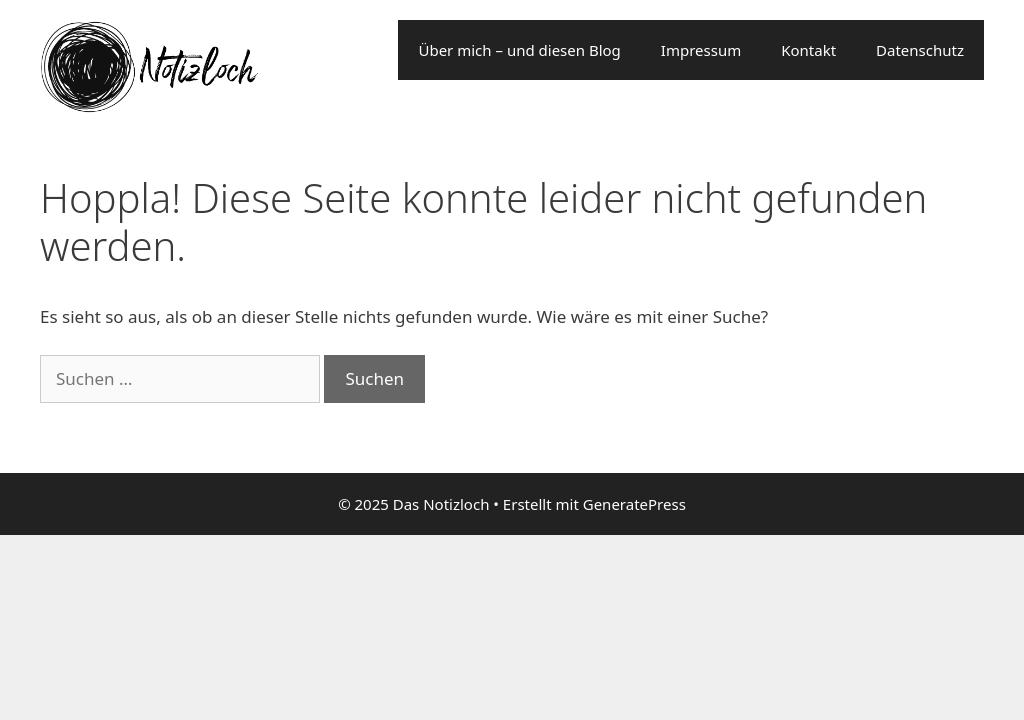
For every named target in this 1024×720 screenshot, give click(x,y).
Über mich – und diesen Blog (519, 50)
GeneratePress (634, 504)
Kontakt (808, 50)
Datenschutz (920, 50)
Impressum (701, 50)
